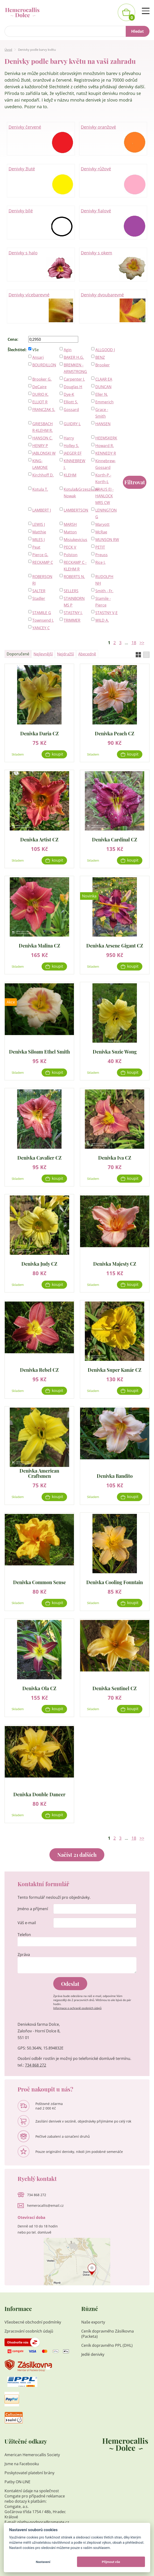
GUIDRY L (72, 423)
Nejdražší (65, 654)
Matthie (39, 532)
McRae (101, 532)
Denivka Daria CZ (39, 733)
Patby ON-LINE (17, 2481)
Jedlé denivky (92, 2354)
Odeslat (70, 1983)
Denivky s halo (41, 265)
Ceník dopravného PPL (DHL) (107, 2345)
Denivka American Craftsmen (39, 1473)
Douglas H (73, 386)
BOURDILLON (44, 365)
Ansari (38, 357)
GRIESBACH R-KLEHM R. (42, 427)
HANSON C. (42, 438)
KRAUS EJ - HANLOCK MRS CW (104, 496)
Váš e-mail (27, 1922)
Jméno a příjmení (33, 1908)
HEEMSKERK (106, 438)
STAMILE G (41, 612)
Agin (68, 349)
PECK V (70, 547)
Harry (69, 438)
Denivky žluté (41, 181)
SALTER (38, 590)
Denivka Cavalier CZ (39, 1157)
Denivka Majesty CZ (114, 1263)
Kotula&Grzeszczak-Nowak (75, 493)
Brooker (102, 365)
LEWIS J (38, 524)
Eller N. (101, 394)
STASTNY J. (73, 612)
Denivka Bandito (115, 1476)
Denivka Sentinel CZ (114, 1688)
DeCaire (39, 386)
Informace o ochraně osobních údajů (77, 2008)
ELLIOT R (40, 402)
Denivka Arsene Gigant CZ (114, 945)
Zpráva (24, 1954)
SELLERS (71, 590)
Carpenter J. (74, 379)
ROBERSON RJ (42, 580)
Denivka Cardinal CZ (114, 839)
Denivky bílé (41, 223)
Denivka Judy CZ (39, 1263)
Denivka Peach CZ (114, 733)
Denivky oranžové (113, 139)
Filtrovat (134, 482)
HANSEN (103, 423)
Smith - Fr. (104, 590)
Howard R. (104, 445)
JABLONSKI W (44, 453)
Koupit (57, 754)
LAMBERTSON (75, 510)
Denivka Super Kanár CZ (114, 1369)
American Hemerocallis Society (33, 2454)
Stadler (38, 598)
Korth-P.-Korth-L (103, 478)
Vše (35, 349)
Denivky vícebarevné (41, 307)
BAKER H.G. (74, 357)
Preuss (101, 554)
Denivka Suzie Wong (115, 1051)
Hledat (137, 31)
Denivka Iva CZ (114, 1157)
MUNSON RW (107, 539)
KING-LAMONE (40, 464)
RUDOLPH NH (104, 580)
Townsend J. (43, 620)
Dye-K (69, 394)
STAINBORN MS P (74, 602)
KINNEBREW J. (74, 464)
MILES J (38, 539)
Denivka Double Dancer (39, 1794)
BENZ (100, 357)
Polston (70, 554)
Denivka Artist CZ (39, 839)
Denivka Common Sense (39, 1582)
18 (133, 642)
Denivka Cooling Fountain (114, 1582)
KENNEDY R (105, 453)
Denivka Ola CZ (39, 1688)
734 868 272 (35, 2065)
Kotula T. (40, 489)
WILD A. (102, 620)
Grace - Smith (101, 413)
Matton (70, 532)
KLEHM (70, 475)
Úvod (8, 49)
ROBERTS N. (74, 576)
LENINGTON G (106, 513)
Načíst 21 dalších (76, 1854)
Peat (36, 547)
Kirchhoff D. (43, 475)
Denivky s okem (113, 265)
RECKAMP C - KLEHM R (75, 566)
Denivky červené (41, 139)
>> (142, 642)
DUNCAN (103, 386)
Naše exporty (93, 2322)
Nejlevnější (43, 654)
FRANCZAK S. (43, 409)
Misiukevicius (75, 539)
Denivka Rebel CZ (39, 1369)
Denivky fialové (113, 223)
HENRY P (40, 445)
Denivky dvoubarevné (113, 307)
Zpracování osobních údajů (29, 2331)
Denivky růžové (113, 181)
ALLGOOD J (105, 349)
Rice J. (100, 562)
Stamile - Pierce (103, 602)
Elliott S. (71, 402)
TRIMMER (72, 620)
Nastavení (43, 2562)
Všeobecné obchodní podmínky (33, 2322)
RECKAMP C (42, 562)
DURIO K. (40, 394)
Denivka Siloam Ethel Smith (39, 1051)
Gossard (71, 409)
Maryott (102, 524)
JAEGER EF (73, 453)
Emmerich (104, 402)
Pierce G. (40, 554)
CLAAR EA (103, 379)
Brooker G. (42, 379)
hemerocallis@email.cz (45, 2205)
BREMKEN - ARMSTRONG (75, 368)
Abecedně (87, 654)
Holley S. (71, 445)
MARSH (70, 524)
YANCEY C (41, 627)
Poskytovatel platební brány (29, 2472)
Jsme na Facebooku (22, 2463)
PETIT (100, 547)
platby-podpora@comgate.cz (43, 2522)
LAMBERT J (41, 510)
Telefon (24, 1934)
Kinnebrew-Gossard (105, 464)
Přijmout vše (111, 2562)
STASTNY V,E (106, 612)
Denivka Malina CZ (39, 945)
